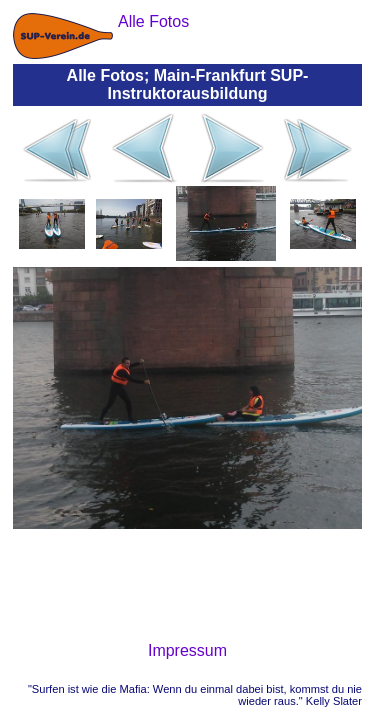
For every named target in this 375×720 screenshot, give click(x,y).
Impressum (187, 650)
